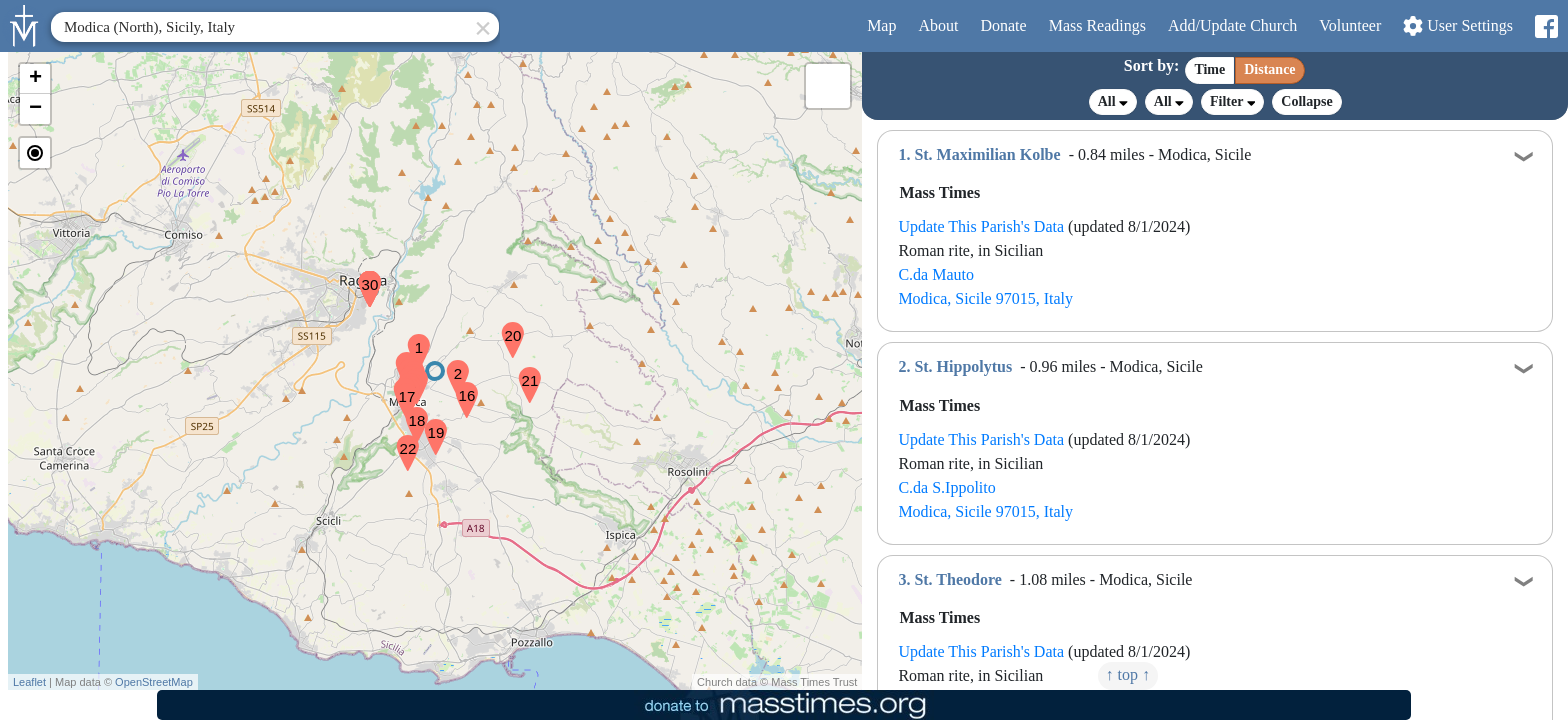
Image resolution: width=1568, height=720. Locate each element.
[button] (411, 339)
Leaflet (29, 682)
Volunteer (1350, 25)
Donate (1003, 25)
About (938, 25)
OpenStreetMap (154, 682)
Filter (1232, 101)
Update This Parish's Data (981, 226)
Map (881, 25)
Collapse (1306, 101)
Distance (1269, 69)
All (1113, 102)
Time (1209, 69)
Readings (1097, 25)
